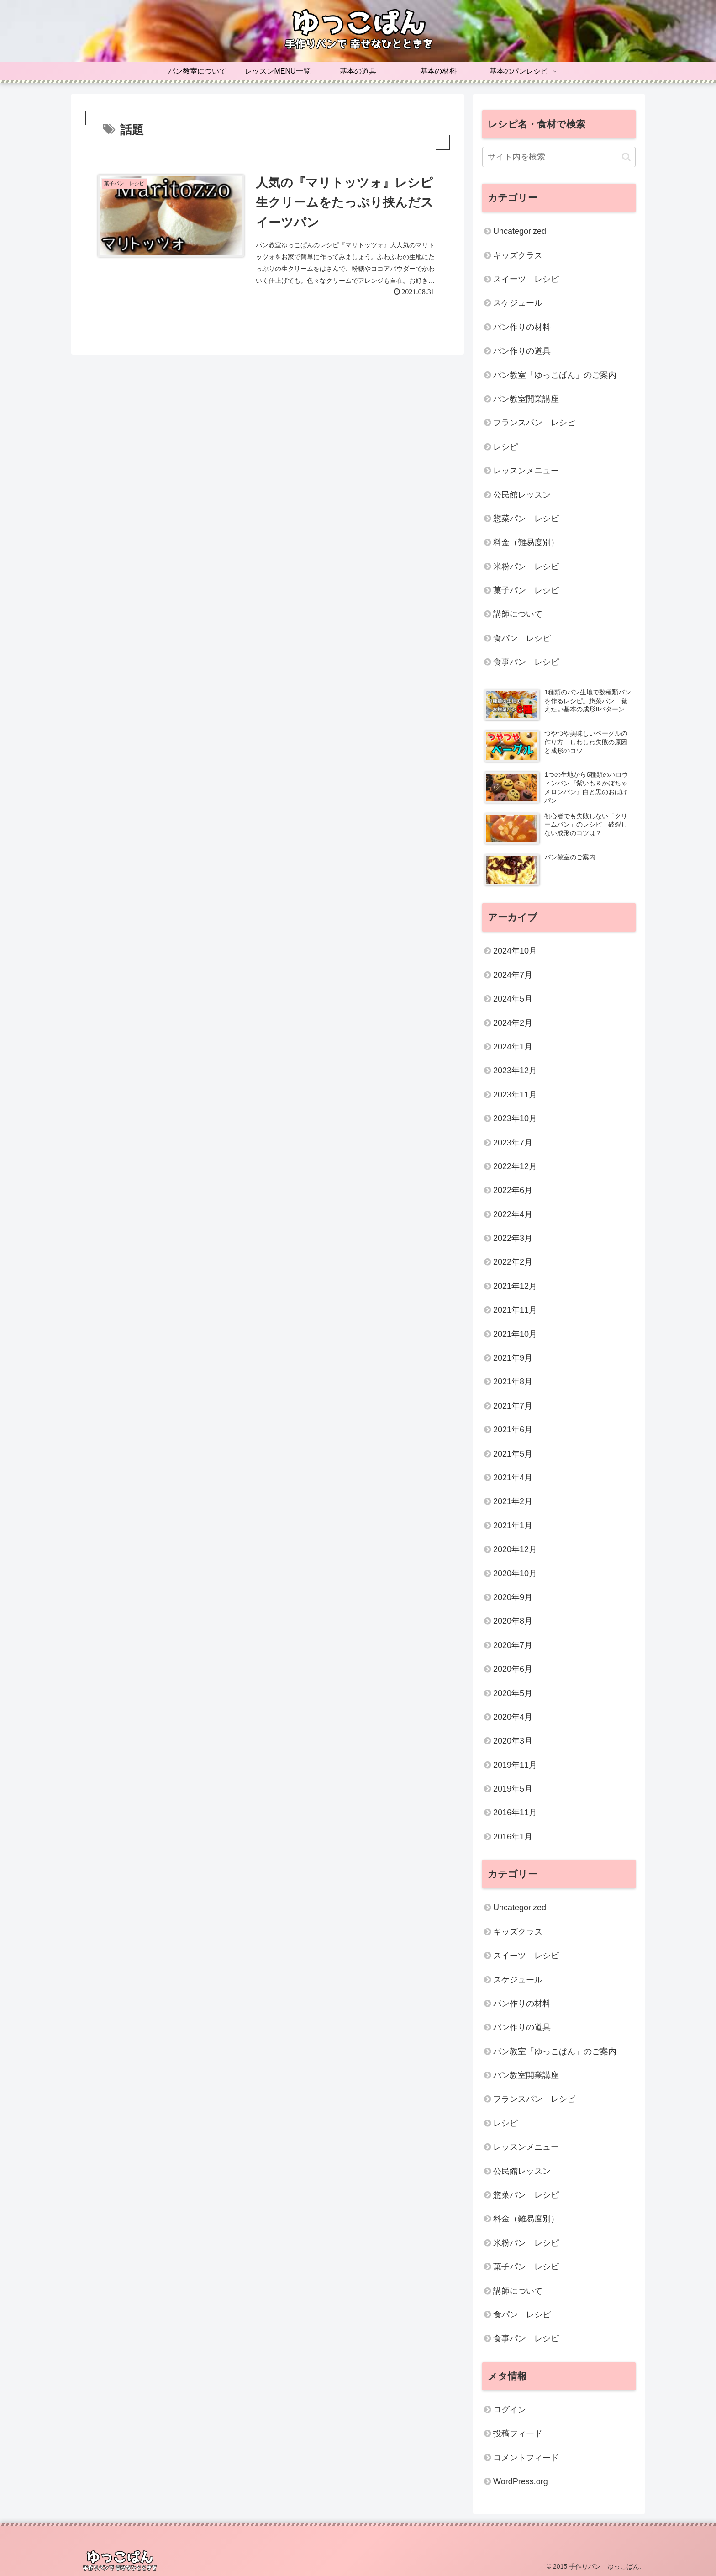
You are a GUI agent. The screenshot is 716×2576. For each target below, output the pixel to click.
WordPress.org (520, 2481)
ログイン (509, 2409)
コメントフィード (526, 2457)
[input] (559, 157)
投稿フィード (517, 2433)
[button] (626, 157)
